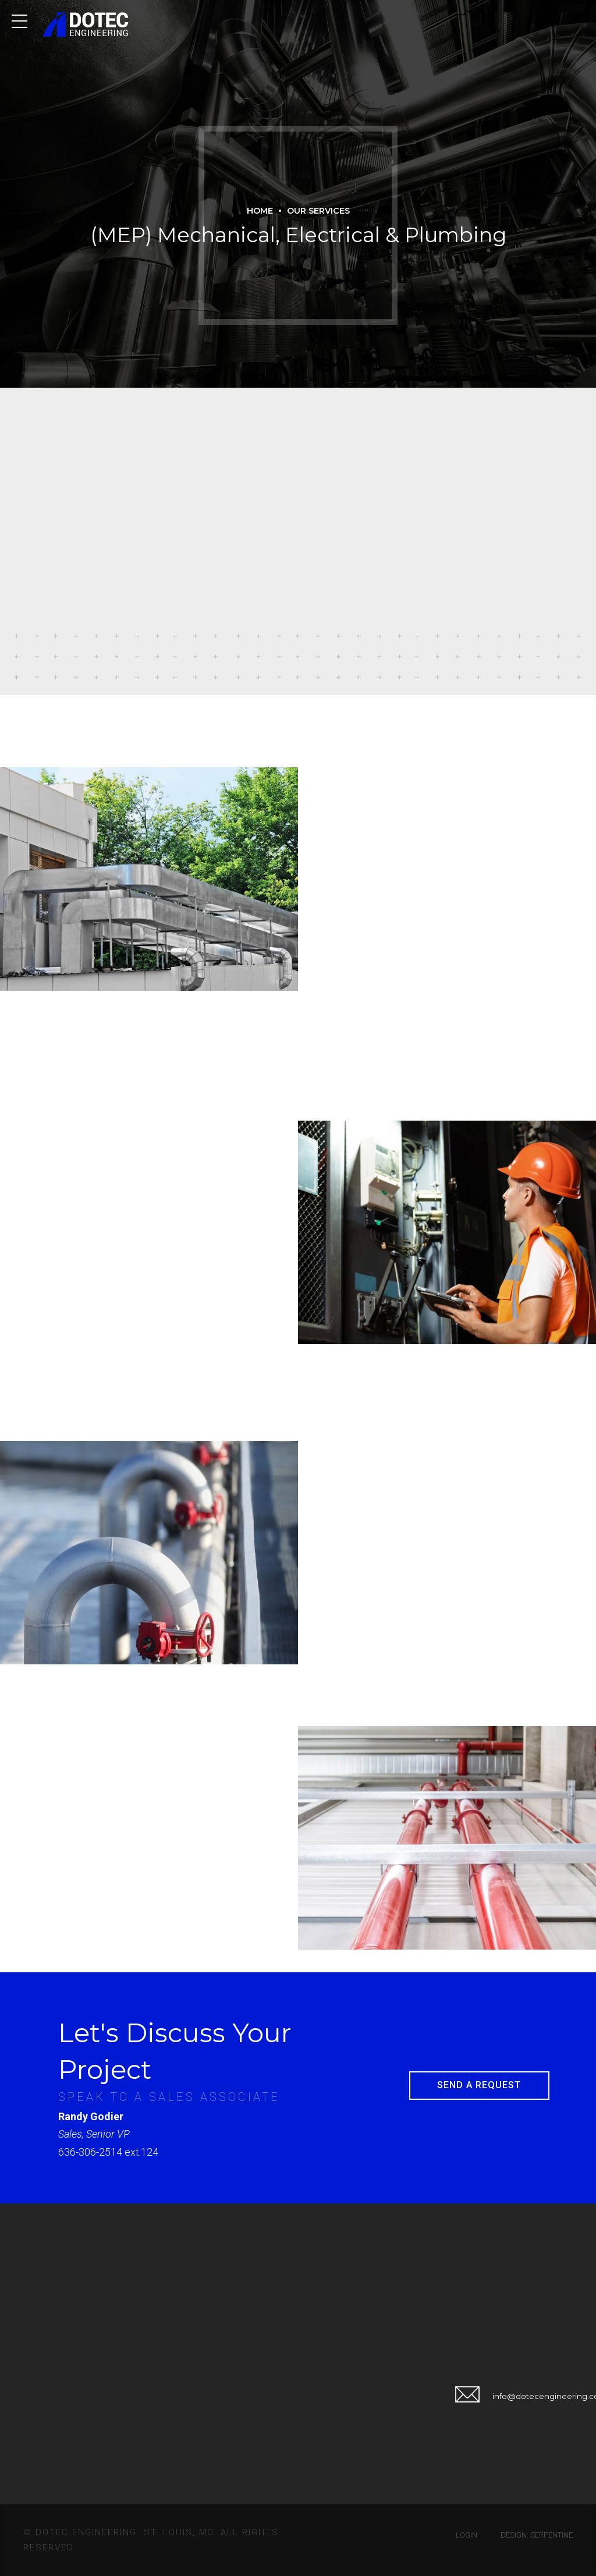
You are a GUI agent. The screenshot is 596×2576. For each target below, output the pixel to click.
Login (466, 2535)
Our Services (318, 210)
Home (260, 210)
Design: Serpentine (537, 2535)
